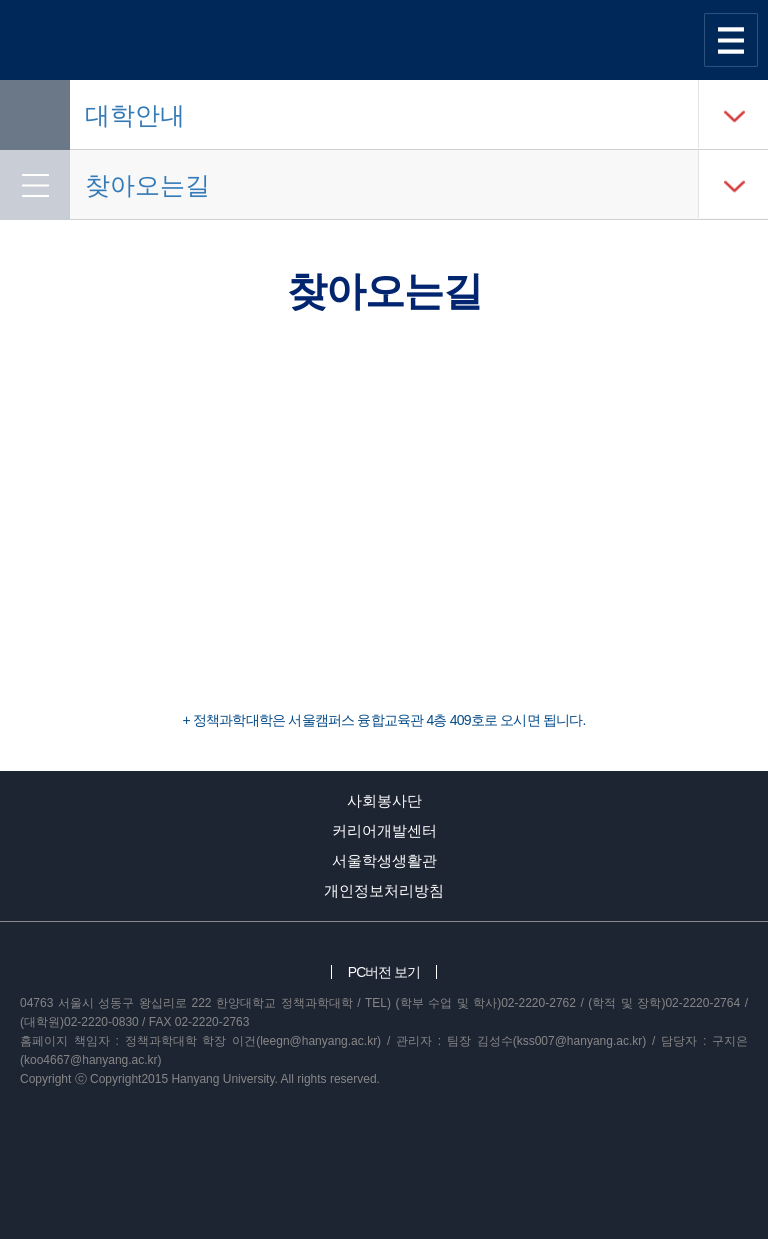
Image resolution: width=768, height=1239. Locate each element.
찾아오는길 (147, 185)
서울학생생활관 (384, 860)
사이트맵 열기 (731, 40)
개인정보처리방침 (384, 890)
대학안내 (135, 115)
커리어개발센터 (384, 830)
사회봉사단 (384, 800)
